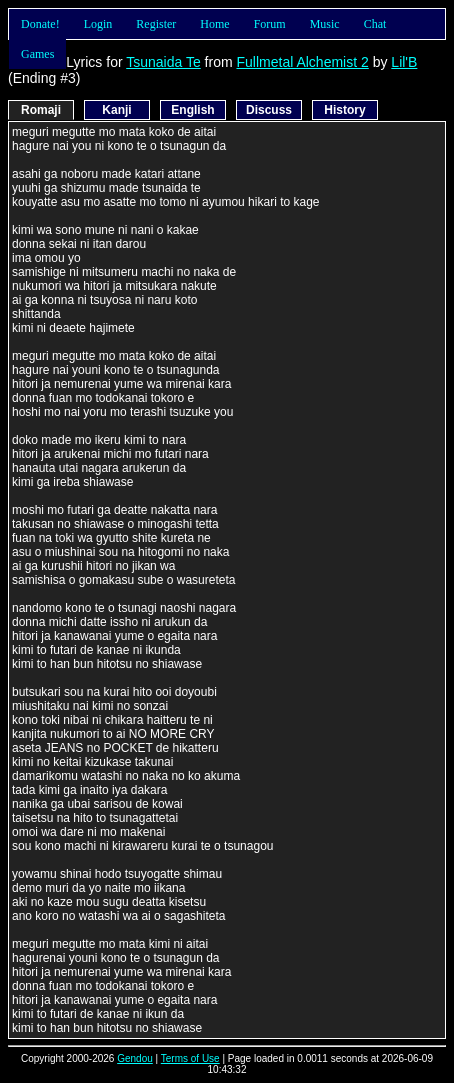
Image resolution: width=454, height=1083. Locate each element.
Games (37, 54)
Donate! (40, 24)
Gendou (135, 1058)
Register (156, 24)
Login (98, 24)
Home (214, 24)
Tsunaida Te (163, 62)
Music (325, 24)
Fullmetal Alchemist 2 (302, 62)
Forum (270, 24)
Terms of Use (190, 1058)
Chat (375, 24)
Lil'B (404, 62)
